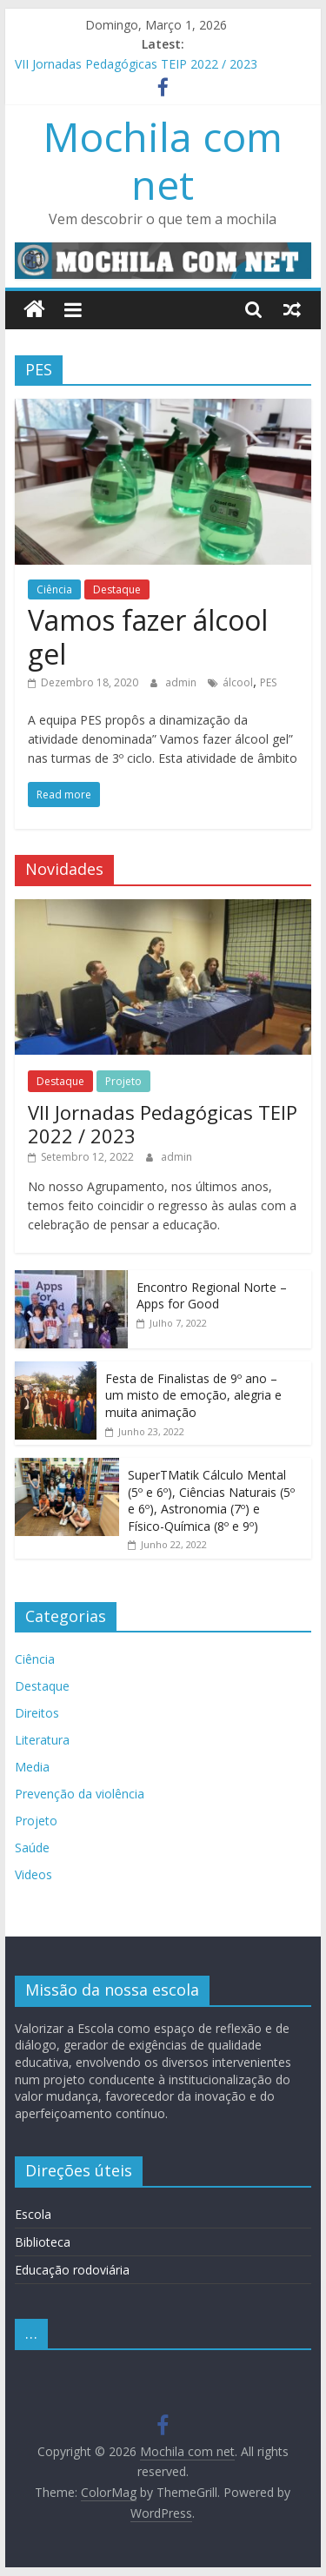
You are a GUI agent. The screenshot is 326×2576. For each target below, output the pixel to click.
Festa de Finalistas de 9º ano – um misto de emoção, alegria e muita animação (193, 1395)
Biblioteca (42, 2242)
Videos (33, 1874)
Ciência (54, 589)
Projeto (123, 1081)
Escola (33, 2214)
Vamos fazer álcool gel (148, 636)
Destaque (117, 589)
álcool (238, 682)
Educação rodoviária (72, 2269)
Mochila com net (163, 160)
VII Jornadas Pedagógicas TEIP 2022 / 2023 (136, 64)
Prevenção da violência (79, 1793)
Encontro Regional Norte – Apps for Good (211, 1296)
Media (32, 1766)
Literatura (42, 1740)
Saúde (32, 1847)
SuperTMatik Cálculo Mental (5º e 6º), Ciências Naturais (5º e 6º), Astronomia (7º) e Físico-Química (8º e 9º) (211, 1500)
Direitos (37, 1713)
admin (182, 682)
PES (268, 682)
